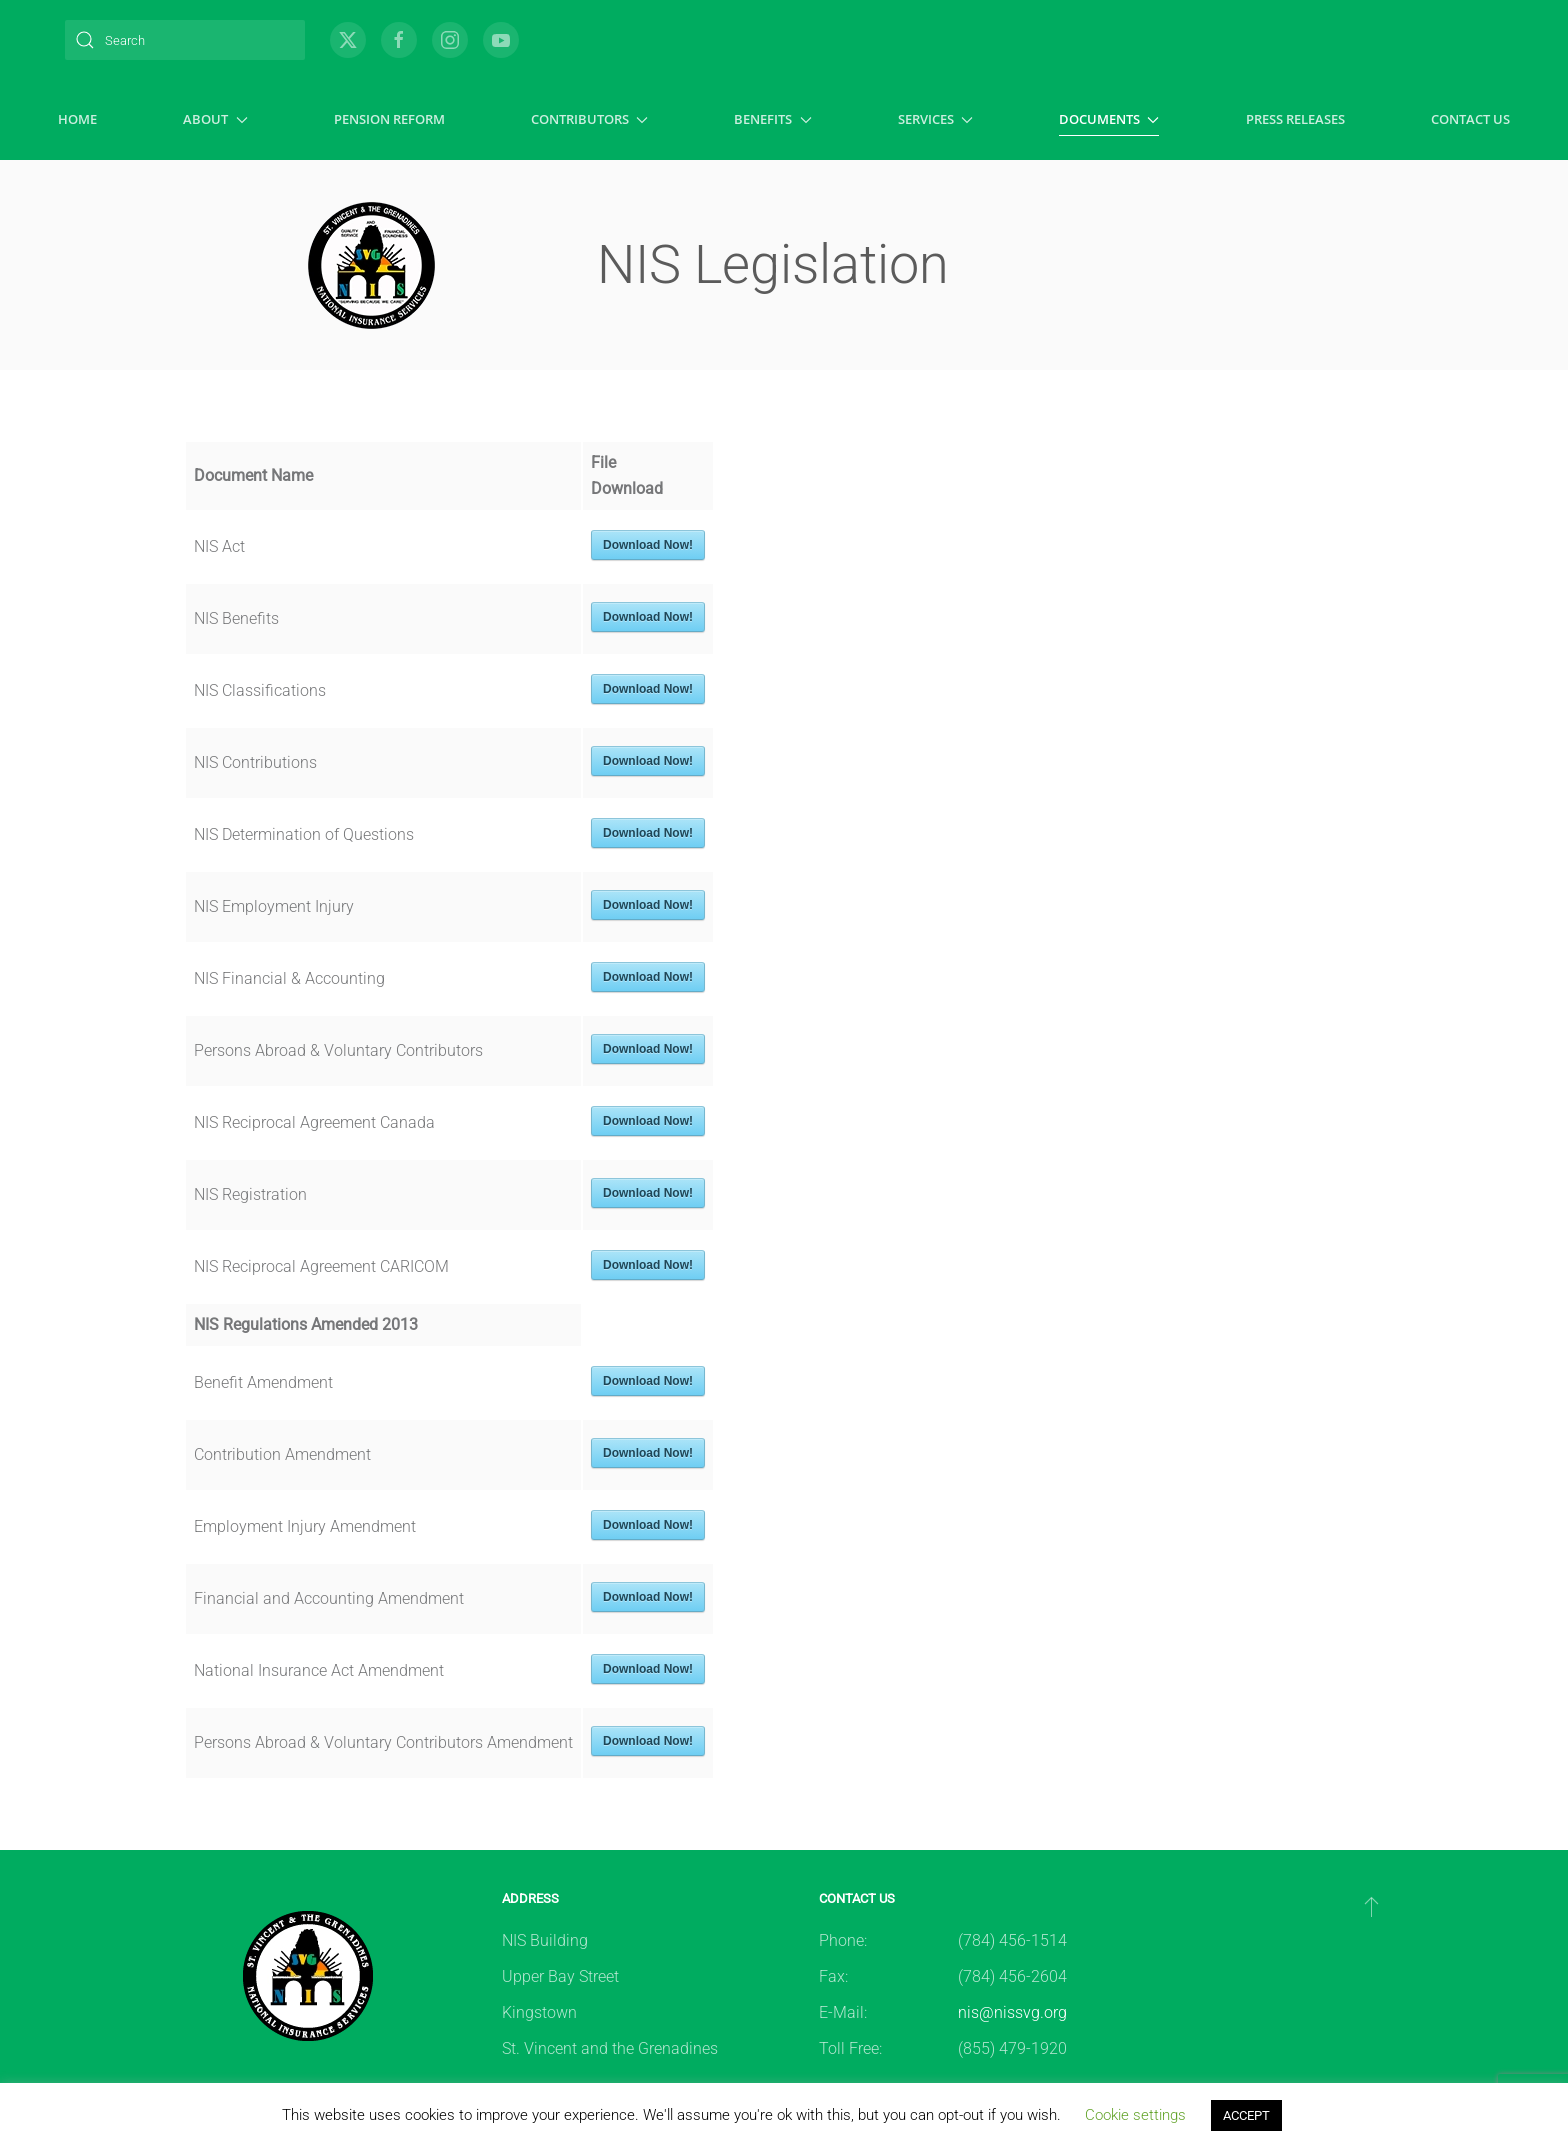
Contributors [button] (589, 119)
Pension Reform (389, 119)
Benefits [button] (772, 119)
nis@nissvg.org (1012, 2012)
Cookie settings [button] (1135, 2115)
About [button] (215, 119)
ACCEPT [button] (1246, 2115)
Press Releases (1295, 119)
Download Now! (648, 545)
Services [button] (935, 119)
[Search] (185, 40)
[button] (1371, 1906)
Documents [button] (1109, 119)
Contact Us (1470, 119)
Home (77, 119)
